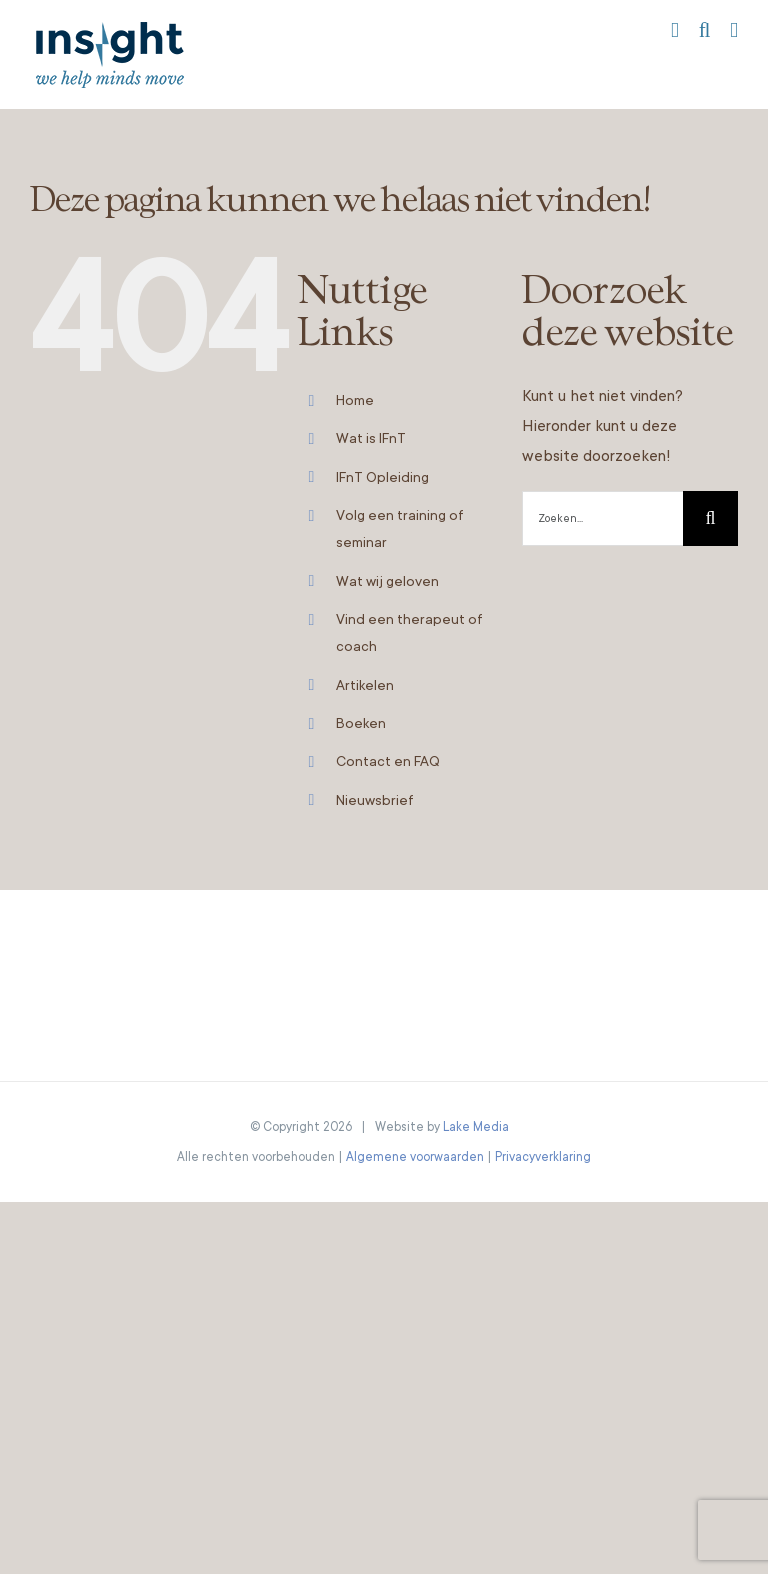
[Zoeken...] (602, 518)
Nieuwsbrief (375, 800)
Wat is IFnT (371, 438)
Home (355, 400)
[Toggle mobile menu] (734, 30)
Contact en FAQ (388, 761)
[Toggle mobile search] (705, 30)
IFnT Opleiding (382, 477)
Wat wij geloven (387, 581)
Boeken (361, 723)
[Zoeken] (710, 518)
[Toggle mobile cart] (675, 30)
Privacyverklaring (543, 1157)
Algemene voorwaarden (415, 1157)
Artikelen (365, 685)
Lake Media (476, 1127)
